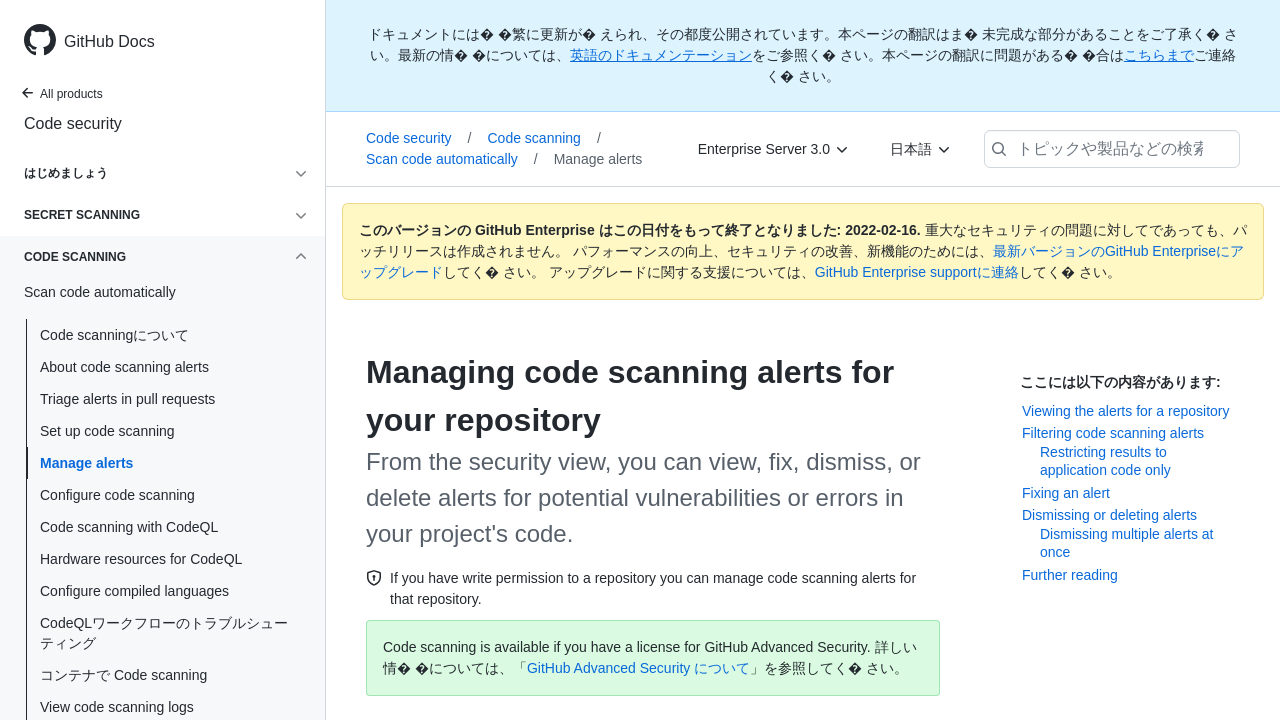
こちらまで (1159, 55)
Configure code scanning (117, 495)
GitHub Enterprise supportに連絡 (917, 272)
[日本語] (921, 149)
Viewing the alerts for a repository (1126, 411)
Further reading (1070, 575)
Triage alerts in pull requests (127, 399)
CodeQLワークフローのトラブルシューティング (164, 633)
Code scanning (543, 138)
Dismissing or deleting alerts (1109, 515)
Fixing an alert (1066, 493)
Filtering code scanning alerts (1113, 433)
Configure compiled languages (134, 591)
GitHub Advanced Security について (638, 668)
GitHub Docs (109, 41)
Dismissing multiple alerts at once (1127, 543)
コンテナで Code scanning (123, 675)
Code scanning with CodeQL (129, 527)
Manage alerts (86, 463)
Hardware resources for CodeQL (141, 559)
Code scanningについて (114, 335)
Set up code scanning (107, 431)
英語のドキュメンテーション (661, 55)
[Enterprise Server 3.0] (774, 149)
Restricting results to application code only (1105, 461)
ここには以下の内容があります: (1120, 382)
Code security (73, 123)
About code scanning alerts (124, 367)
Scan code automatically (452, 159)
